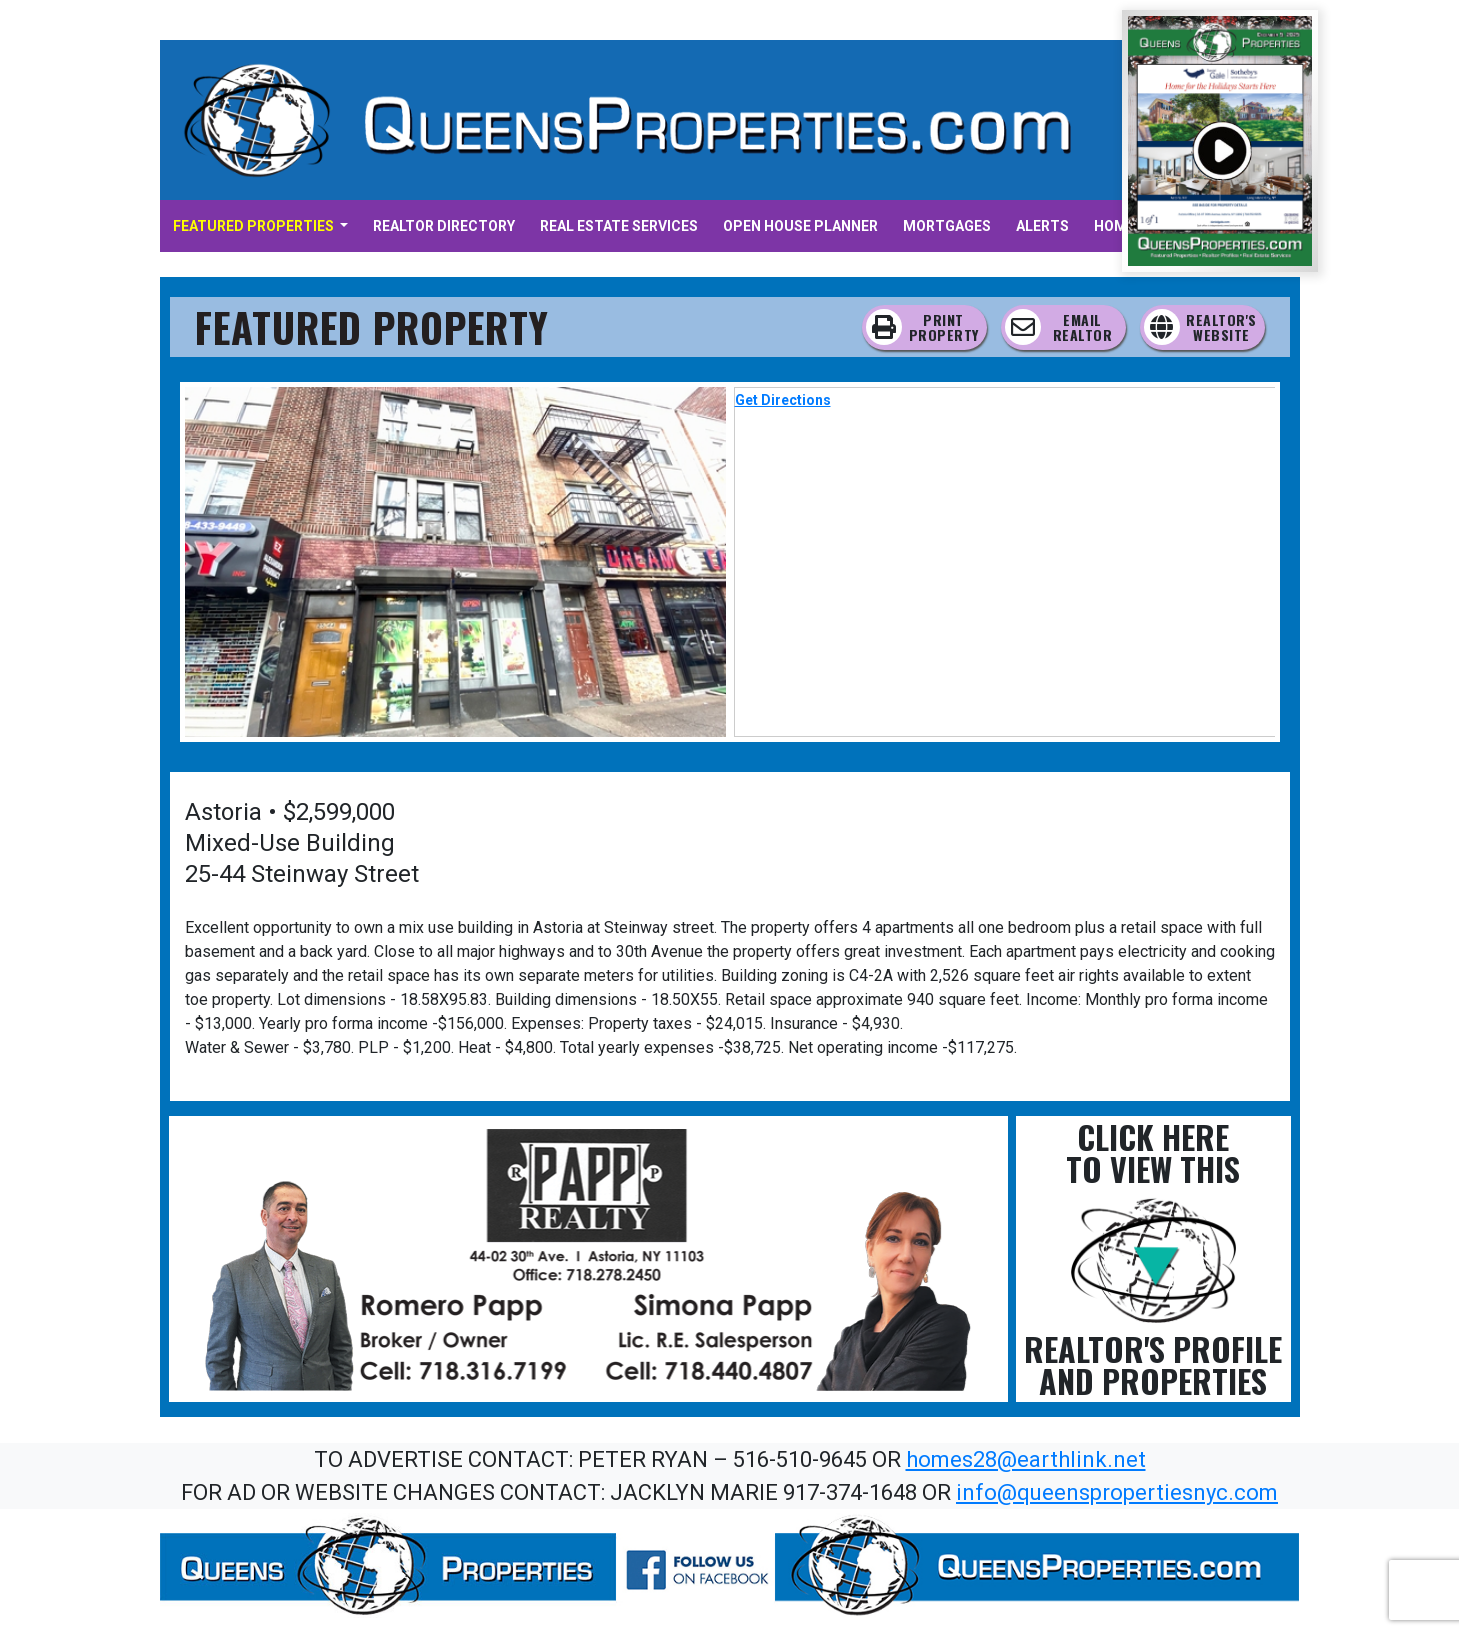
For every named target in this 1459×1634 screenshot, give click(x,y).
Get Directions (783, 400)
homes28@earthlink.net (1026, 1459)
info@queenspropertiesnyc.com (1117, 1492)
